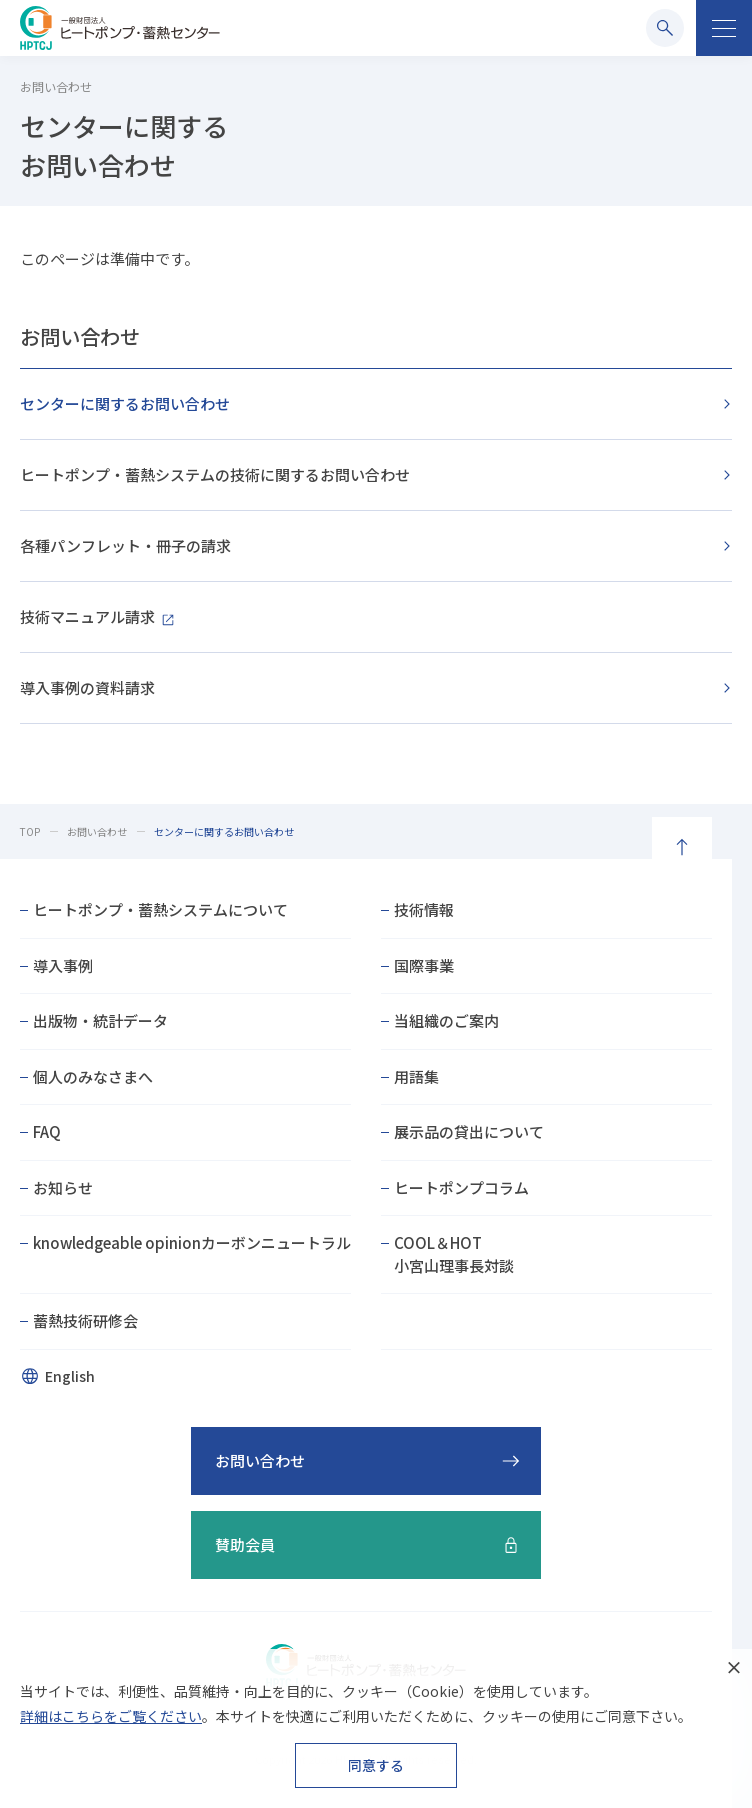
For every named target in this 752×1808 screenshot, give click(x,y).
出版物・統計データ (100, 1020)
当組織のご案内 (446, 1020)
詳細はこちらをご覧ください (111, 1716)
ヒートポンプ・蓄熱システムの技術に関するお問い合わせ (215, 474)
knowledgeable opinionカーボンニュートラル (192, 1242)
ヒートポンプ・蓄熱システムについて (160, 909)
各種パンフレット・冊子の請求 (125, 545)
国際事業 (424, 965)
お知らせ (63, 1187)
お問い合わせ (80, 336)
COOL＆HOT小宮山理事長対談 (454, 1254)
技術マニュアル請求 (87, 616)
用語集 (416, 1076)
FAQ (47, 1131)
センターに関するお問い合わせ (125, 403)
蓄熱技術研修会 (85, 1320)
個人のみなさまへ (93, 1076)
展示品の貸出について (469, 1131)
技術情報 (424, 909)
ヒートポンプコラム (461, 1187)
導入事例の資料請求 (87, 687)
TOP (30, 831)
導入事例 (63, 965)
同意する (376, 1765)
